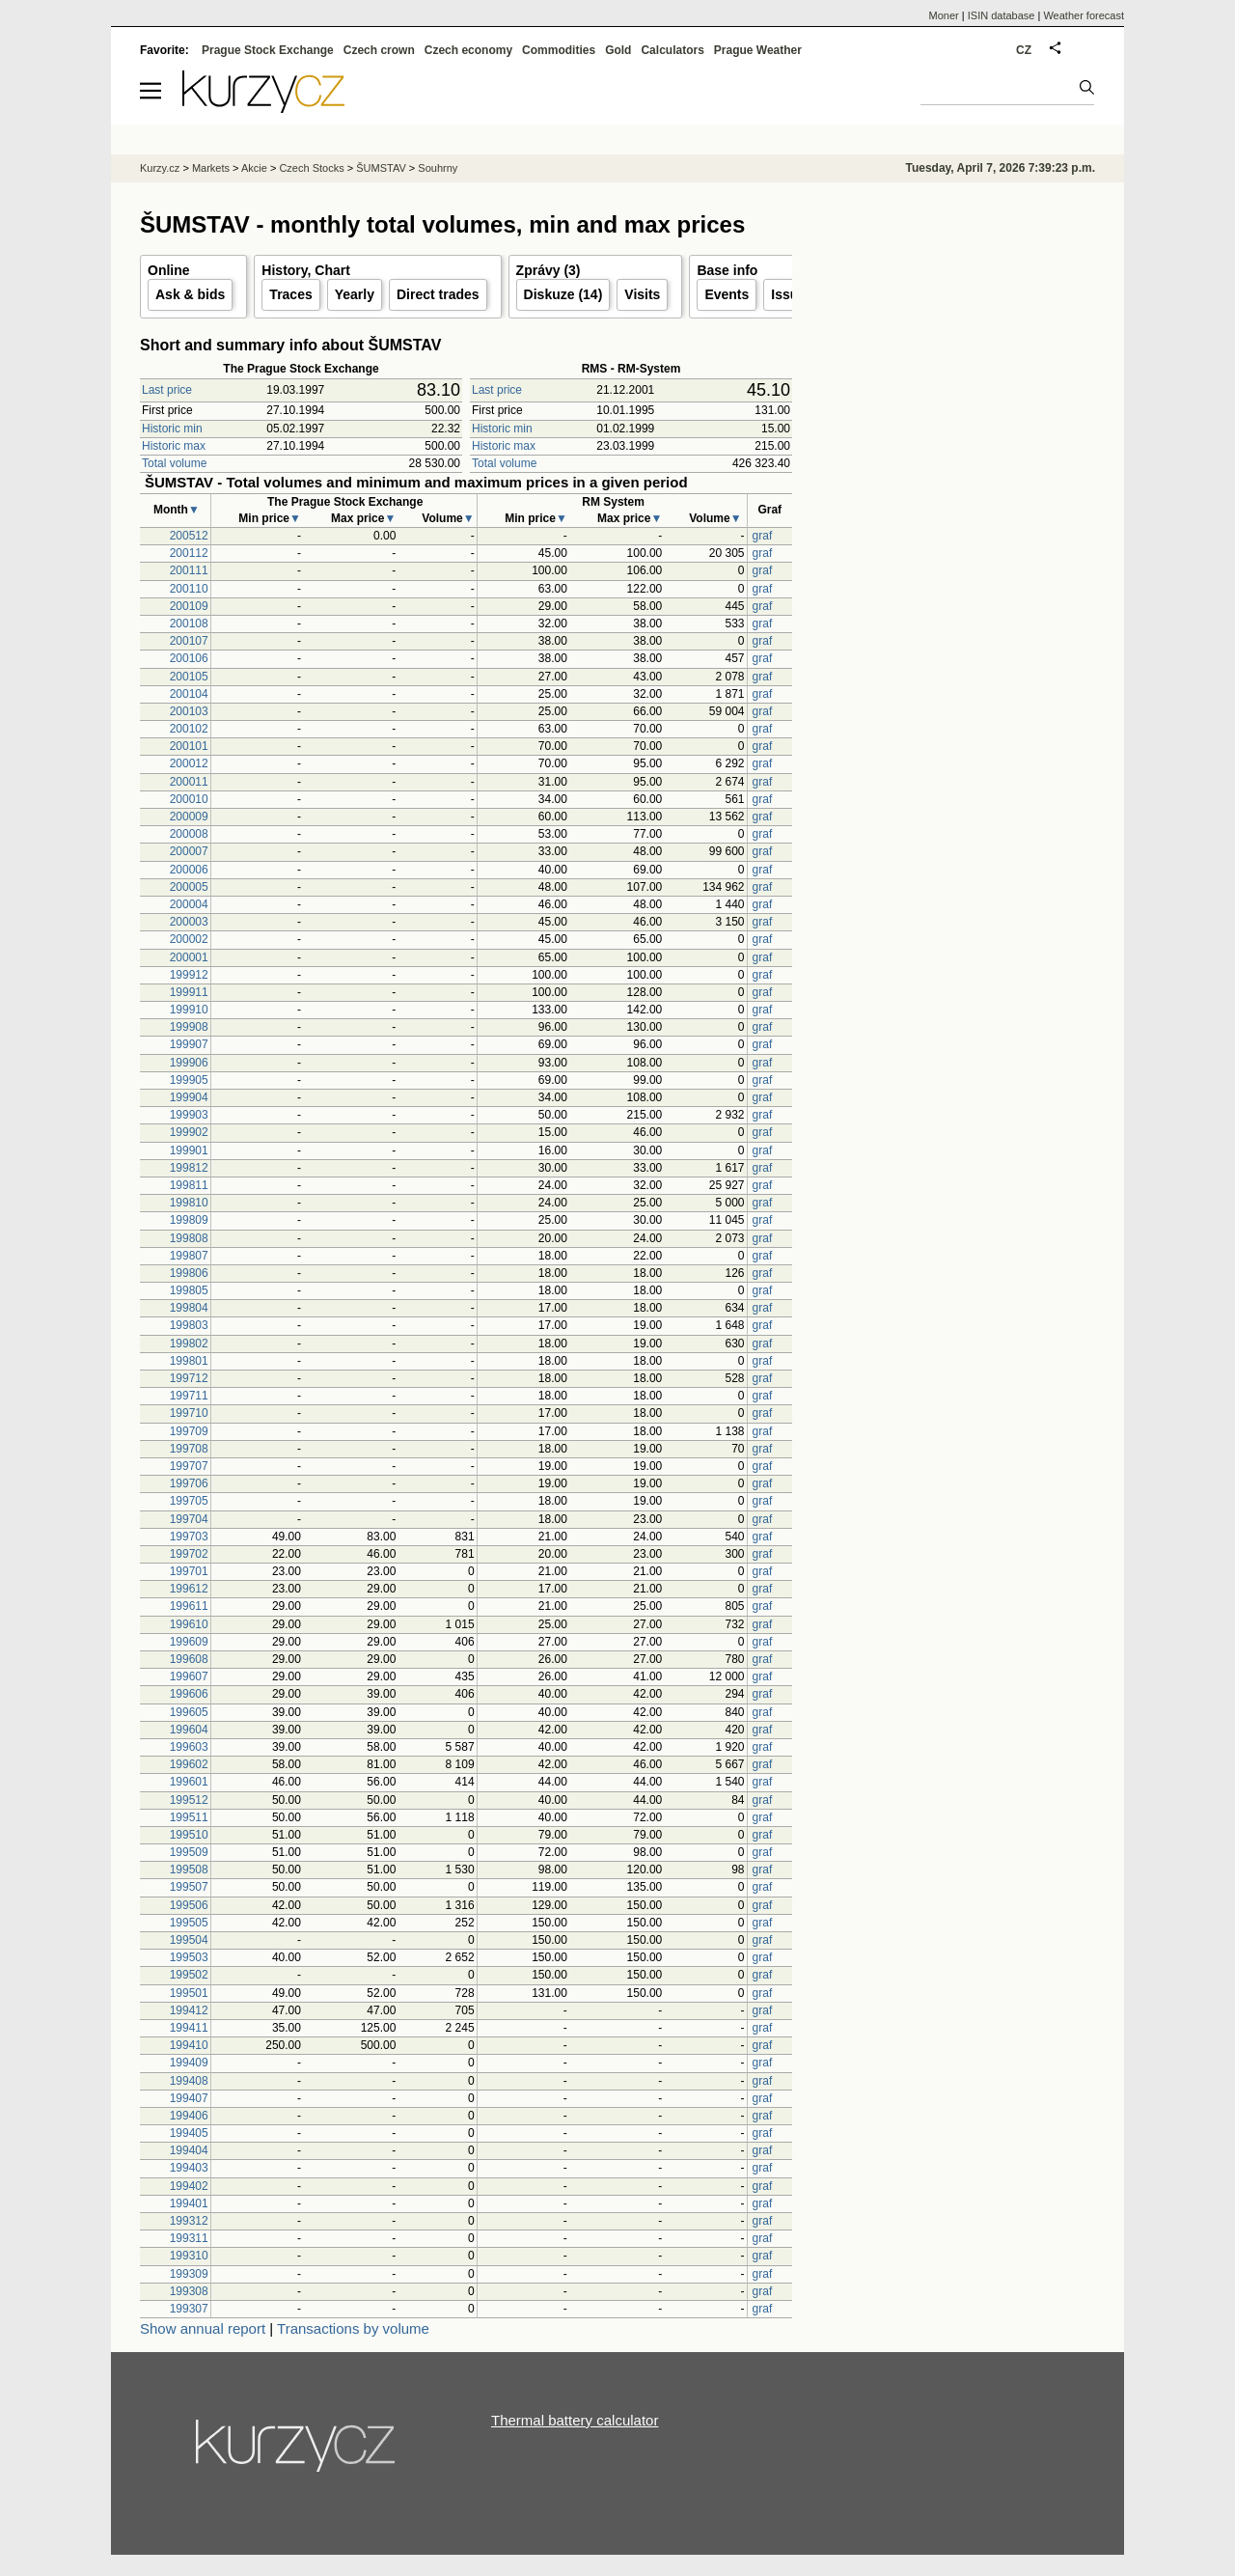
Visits (642, 294)
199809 (189, 1220)
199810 (189, 1202)
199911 (189, 992)
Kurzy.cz (159, 168)
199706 (189, 1483)
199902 (189, 1132)
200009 (189, 816)
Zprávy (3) (548, 270)
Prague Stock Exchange (268, 50)
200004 (189, 904)
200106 (189, 658)
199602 (189, 1764)
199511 (189, 1817)
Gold (618, 50)
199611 (189, 1606)
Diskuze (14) (563, 294)
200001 (189, 957)
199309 (189, 2274)
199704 (189, 1519)
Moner (944, 15)
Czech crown (379, 50)
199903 (189, 1115)
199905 (189, 1080)
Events (726, 294)
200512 (189, 535)
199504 (189, 1940)
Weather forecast (1083, 15)
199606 (189, 1694)
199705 (189, 1501)
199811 (189, 1185)
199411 (189, 2028)
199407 (189, 2098)
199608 (189, 1659)
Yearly (354, 294)
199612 (189, 1588)
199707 (189, 1466)
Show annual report (202, 2328)
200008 (189, 834)
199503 (189, 1957)
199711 (189, 1395)
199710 (189, 1413)
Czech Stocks (311, 168)
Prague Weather (758, 50)
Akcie (254, 168)
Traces (290, 294)
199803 (189, 1325)
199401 (189, 2203)
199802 (189, 1343)
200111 (189, 570)
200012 (189, 763)
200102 (189, 728)
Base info (727, 270)
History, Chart (305, 270)
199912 (189, 975)
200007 (189, 851)
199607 (189, 1676)
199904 (189, 1097)
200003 (189, 921)
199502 (189, 1974)
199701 (189, 1571)
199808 (189, 1238)
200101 (189, 746)
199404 (189, 2150)
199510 (189, 1835)
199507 (189, 1887)
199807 (189, 1255)
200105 (189, 676)
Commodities (558, 50)
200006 (189, 869)
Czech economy (468, 50)
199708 (189, 1448)
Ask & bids (190, 294)
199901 (189, 1150)
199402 (189, 2186)
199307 (189, 2308)
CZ (1023, 50)
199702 (189, 1554)
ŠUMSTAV (381, 168)
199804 (189, 1308)
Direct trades (438, 294)
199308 (189, 2291)
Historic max (174, 446)
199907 (189, 1044)
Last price (167, 390)
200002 (189, 939)
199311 (189, 2238)
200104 (189, 694)
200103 (189, 711)
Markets (211, 168)
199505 (189, 1922)
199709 (189, 1431)
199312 (189, 2221)
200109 (189, 606)
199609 (189, 1641)
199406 (189, 2115)
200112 (189, 553)
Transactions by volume (353, 2328)
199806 (189, 1273)
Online (169, 270)
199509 (189, 1852)
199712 (189, 1378)
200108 (189, 623)
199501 (189, 1993)
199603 (189, 1747)
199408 (189, 2081)
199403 (189, 2167)
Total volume (174, 463)
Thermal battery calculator (574, 2420)
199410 (189, 2045)
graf (763, 535)
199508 (189, 1869)
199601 (189, 1781)
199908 (189, 1027)
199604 (189, 1729)
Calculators (672, 50)
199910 (189, 1009)
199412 (189, 2010)
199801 (189, 1361)
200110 (189, 589)
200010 (189, 799)
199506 (189, 1905)
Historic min (172, 428)
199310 (189, 2255)
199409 (189, 2062)
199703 (189, 1536)
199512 (189, 1800)
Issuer (790, 294)
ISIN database (1001, 15)
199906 (189, 1062)
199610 (189, 1624)
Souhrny (437, 168)
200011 (189, 782)
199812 (189, 1168)
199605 (189, 1712)
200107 (189, 641)
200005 (189, 887)
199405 (189, 2133)
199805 (189, 1290)
